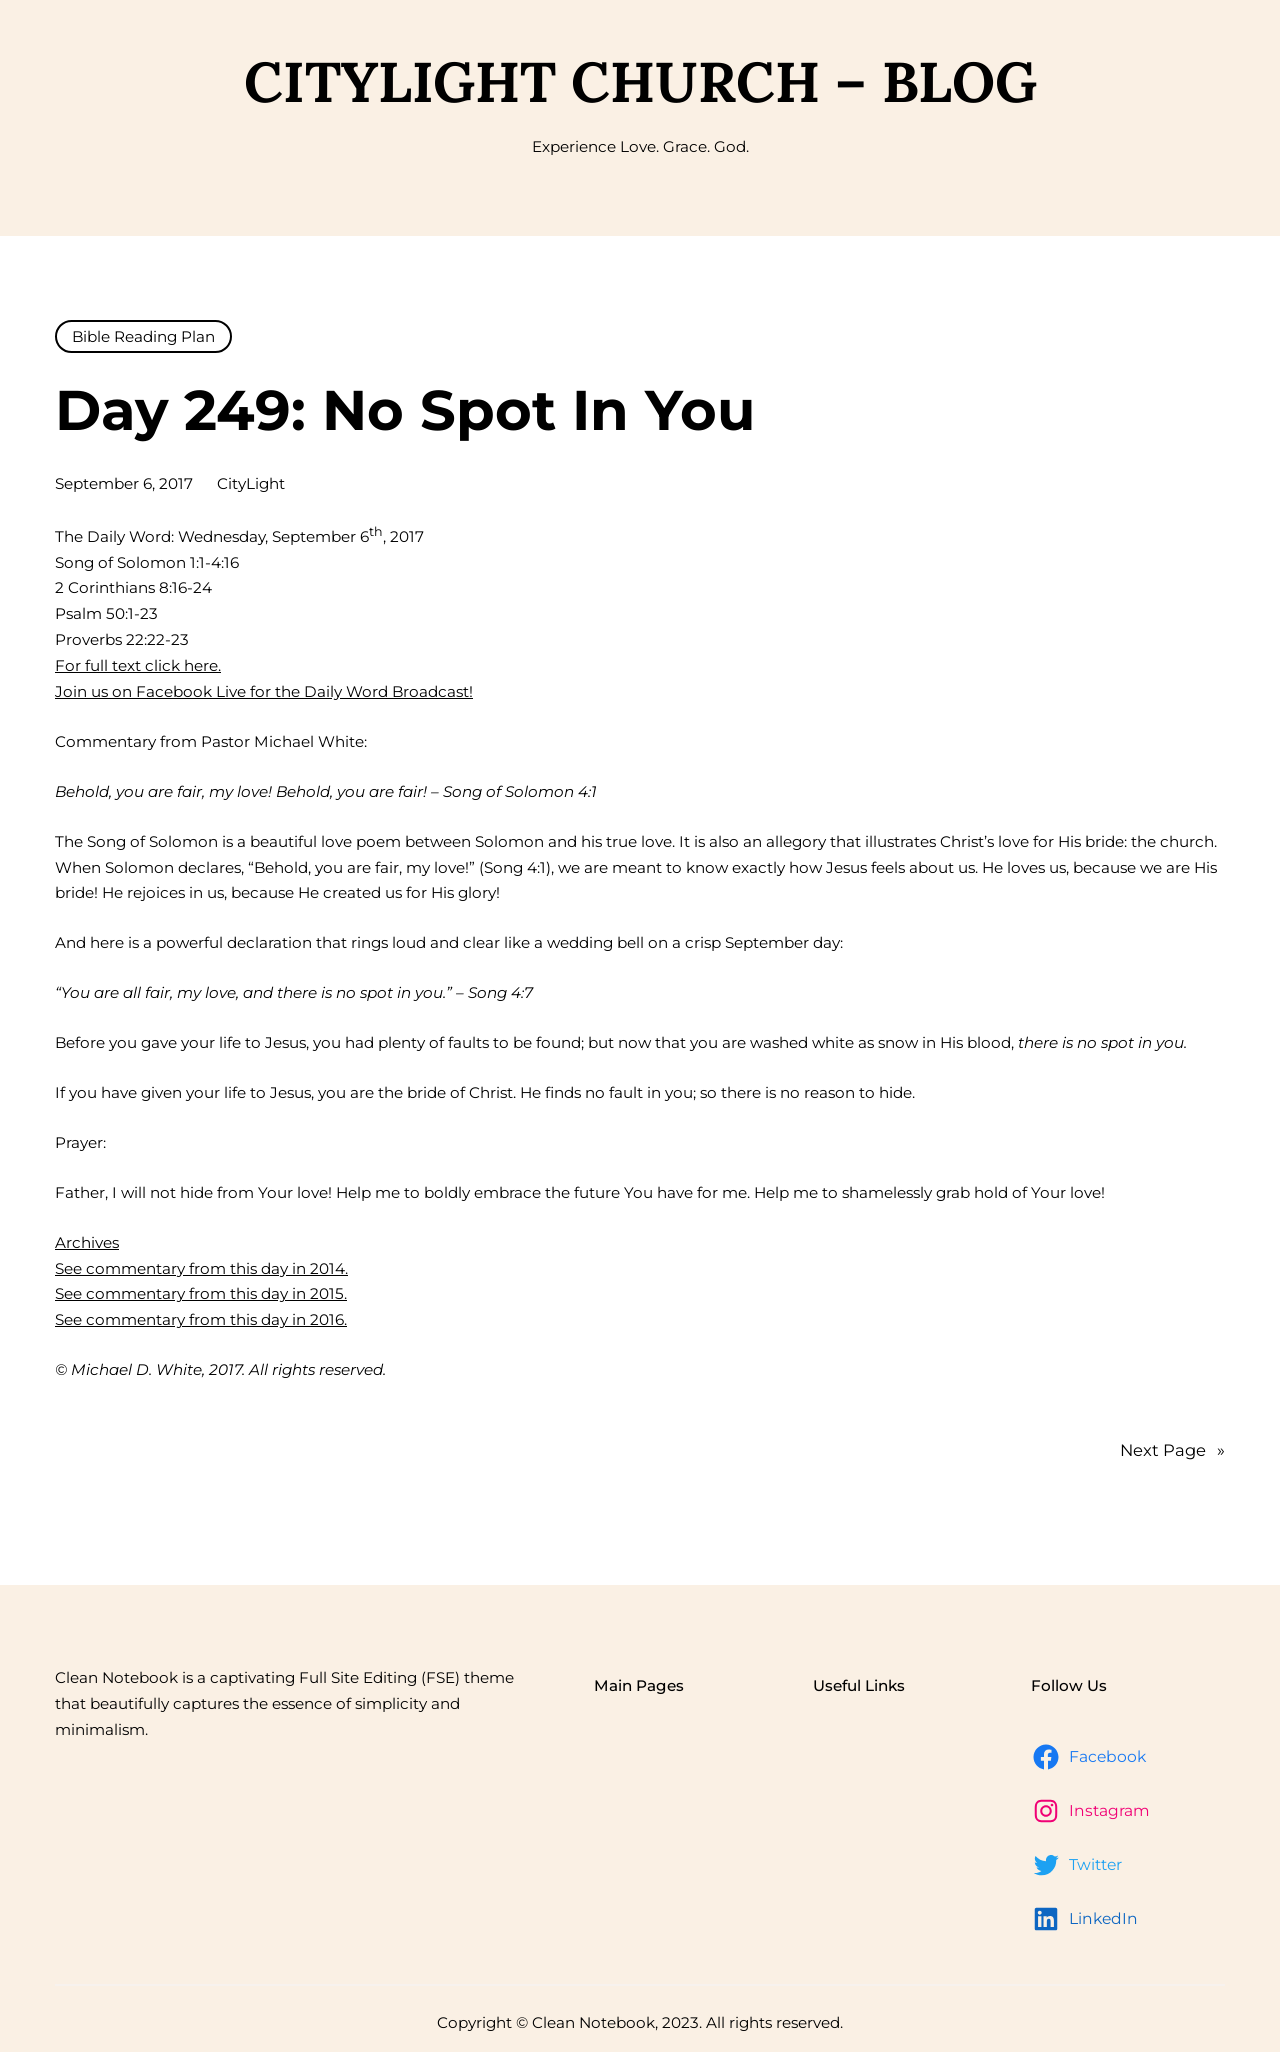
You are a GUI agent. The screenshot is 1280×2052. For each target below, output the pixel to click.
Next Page (1172, 1451)
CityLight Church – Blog (640, 81)
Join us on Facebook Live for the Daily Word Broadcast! (264, 691)
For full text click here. (138, 665)
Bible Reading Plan (143, 336)
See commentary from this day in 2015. (201, 1293)
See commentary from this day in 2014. (201, 1268)
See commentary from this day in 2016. (201, 1319)
